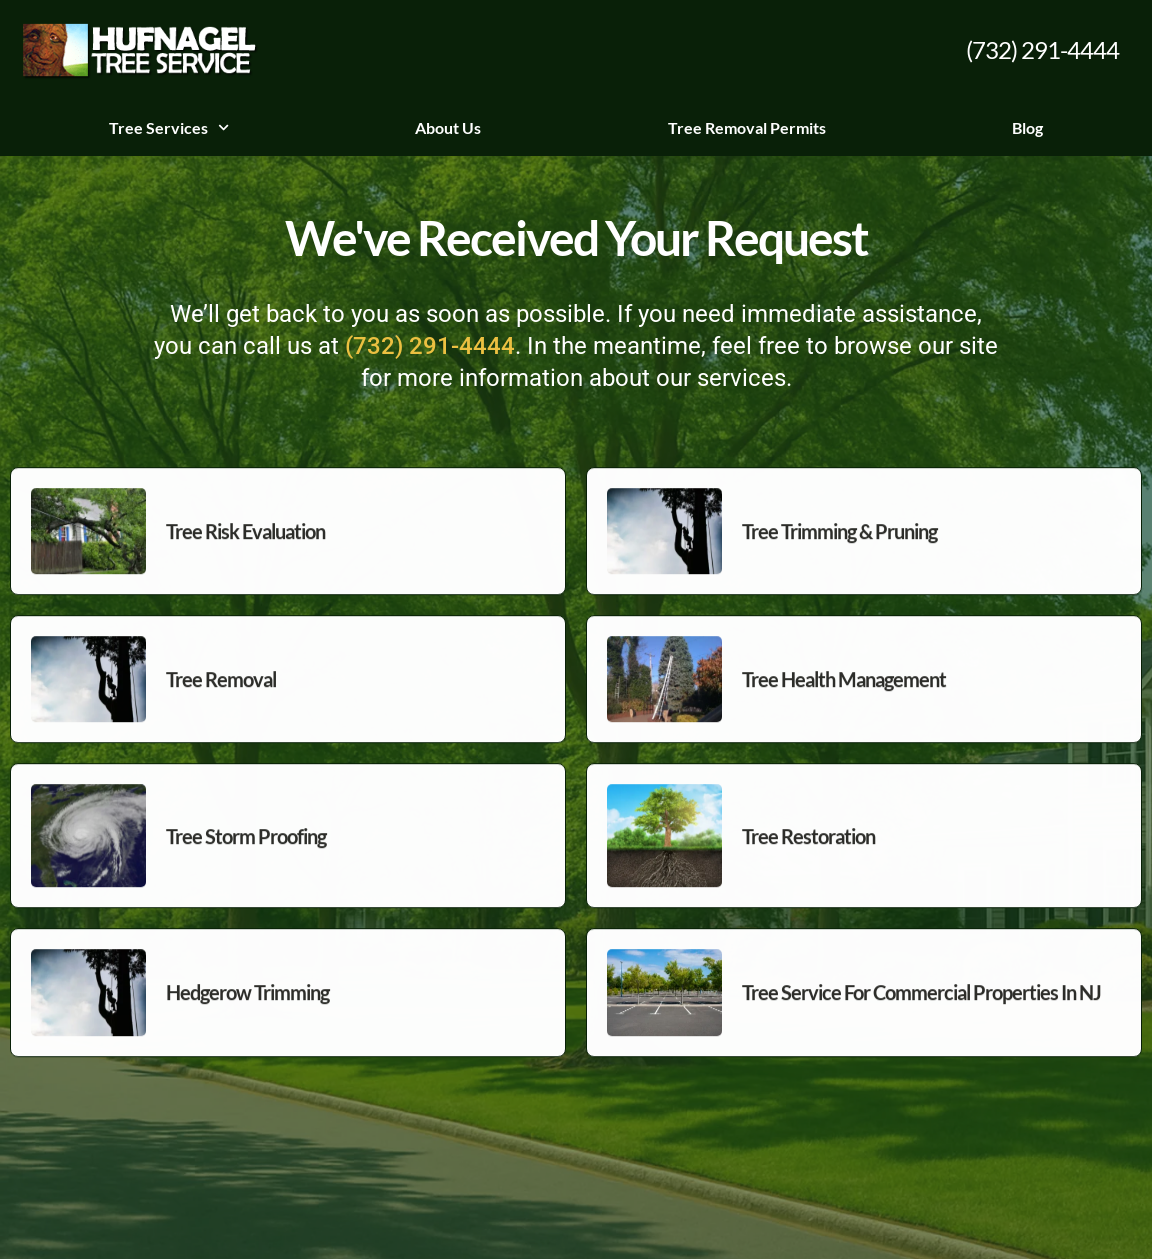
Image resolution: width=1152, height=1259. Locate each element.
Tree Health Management (844, 709)
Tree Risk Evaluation (245, 561)
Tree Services (169, 127)
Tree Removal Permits (747, 127)
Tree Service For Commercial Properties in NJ (921, 1023)
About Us (448, 127)
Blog (1027, 127)
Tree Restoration (808, 866)
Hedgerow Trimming (247, 1023)
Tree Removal (221, 709)
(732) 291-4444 (1042, 49)
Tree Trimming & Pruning (839, 561)
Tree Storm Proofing (246, 866)
